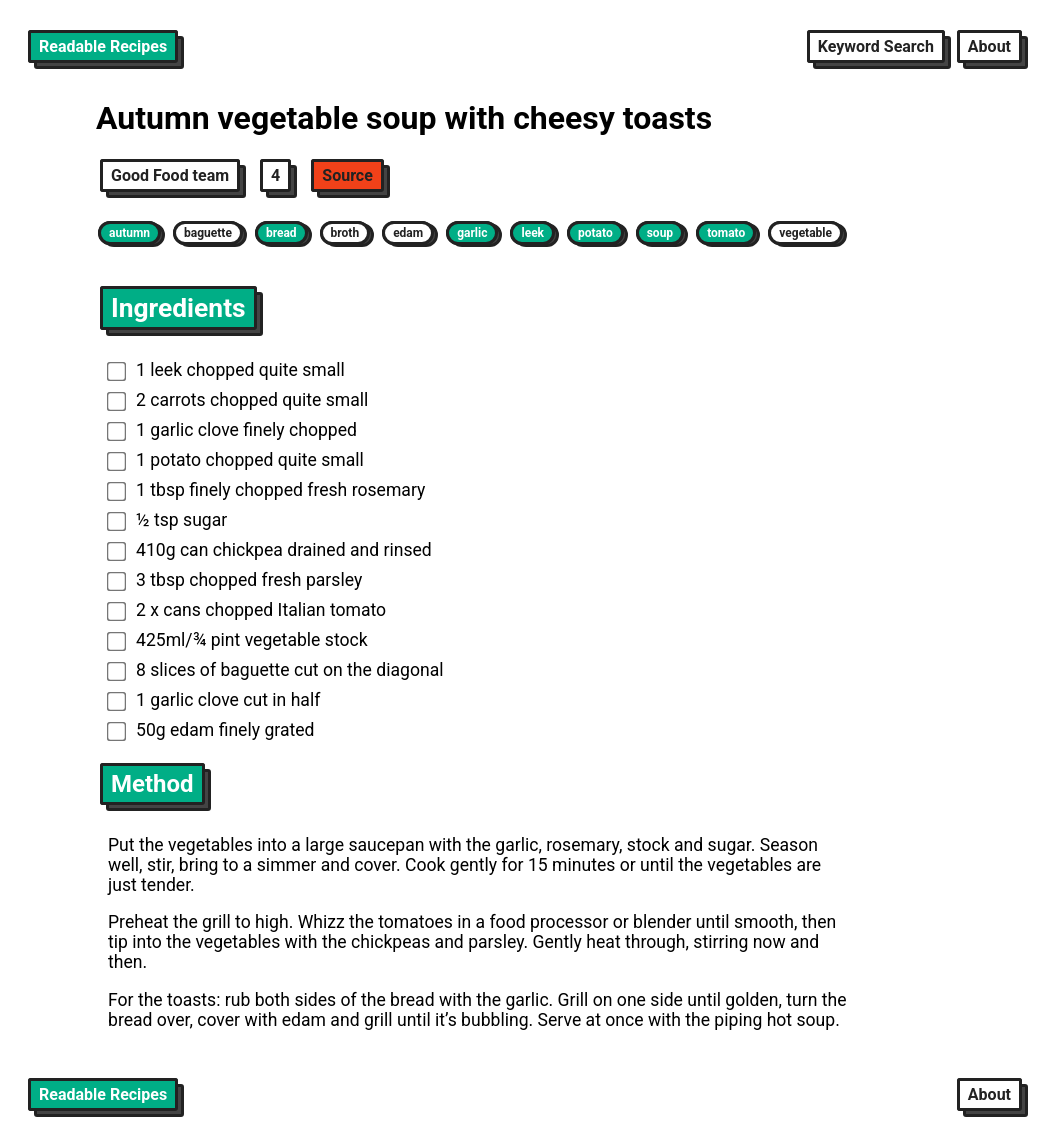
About (989, 46)
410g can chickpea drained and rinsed (269, 550)
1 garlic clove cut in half (214, 700)
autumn (129, 233)
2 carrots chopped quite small (238, 400)
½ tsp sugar (167, 520)
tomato (726, 233)
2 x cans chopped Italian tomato (246, 610)
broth (345, 233)
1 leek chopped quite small (226, 370)
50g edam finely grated (211, 730)
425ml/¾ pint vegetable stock (237, 640)
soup (660, 233)
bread (281, 233)
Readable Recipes (103, 46)
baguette (208, 233)
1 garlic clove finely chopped (232, 430)
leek (532, 233)
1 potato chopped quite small (235, 460)
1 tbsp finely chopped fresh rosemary (266, 490)
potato (595, 233)
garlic (472, 233)
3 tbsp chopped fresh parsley (234, 580)
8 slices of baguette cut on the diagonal (275, 670)
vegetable (805, 233)
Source (347, 175)
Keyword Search (876, 46)
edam (408, 233)
